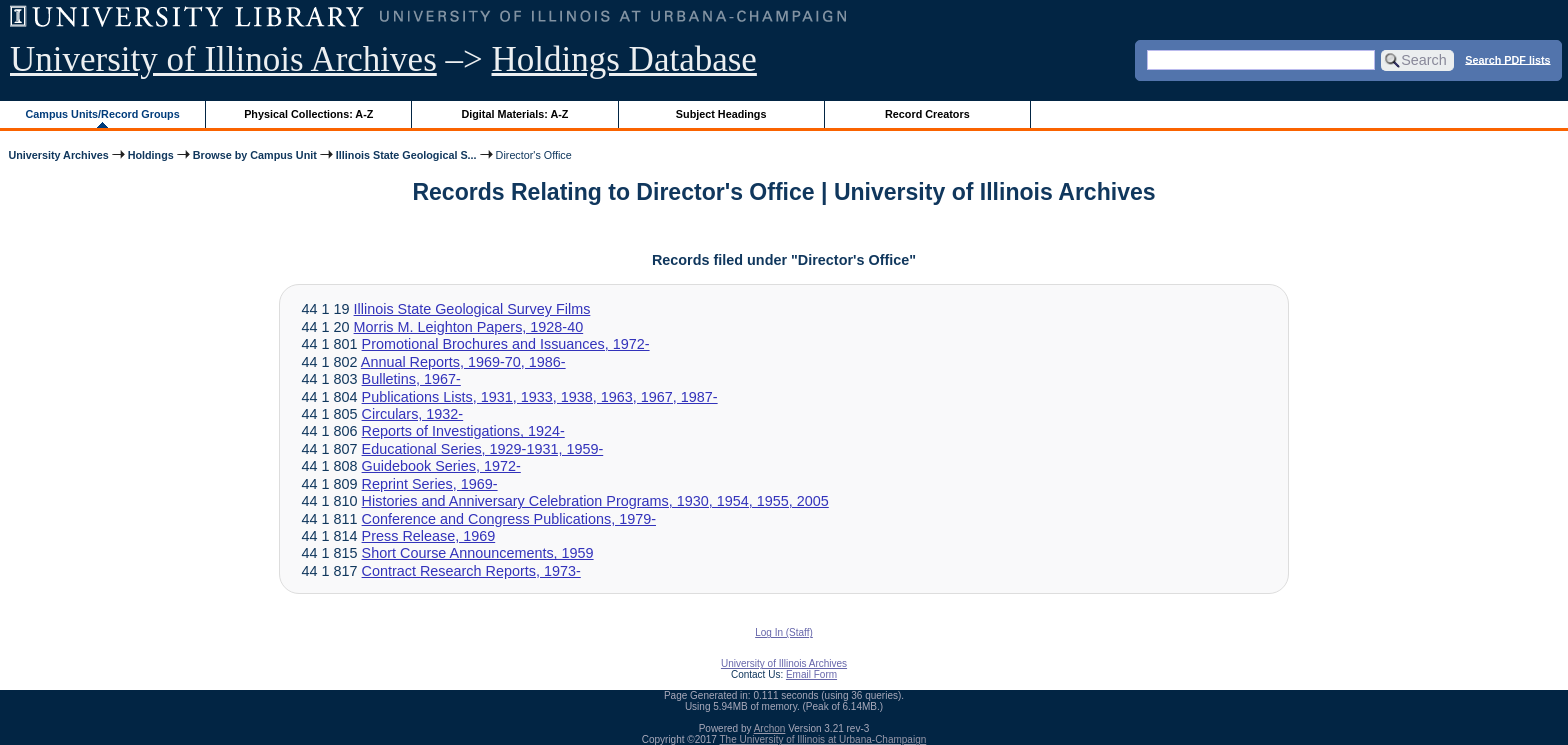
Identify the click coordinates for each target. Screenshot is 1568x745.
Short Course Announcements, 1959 (478, 553)
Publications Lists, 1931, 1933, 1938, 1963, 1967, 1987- (540, 397)
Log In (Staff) (784, 632)
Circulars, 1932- (413, 414)
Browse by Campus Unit (255, 155)
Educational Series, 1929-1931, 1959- (483, 449)
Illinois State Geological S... (406, 155)
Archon (770, 728)
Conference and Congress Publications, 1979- (509, 519)
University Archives (58, 155)
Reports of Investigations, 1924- (463, 431)
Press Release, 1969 (429, 536)
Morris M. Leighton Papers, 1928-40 (469, 327)
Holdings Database (624, 59)
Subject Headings (721, 114)
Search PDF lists (1507, 59)
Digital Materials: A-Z (514, 114)
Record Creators (927, 114)
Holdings (151, 155)
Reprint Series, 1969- (430, 484)
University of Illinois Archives (223, 59)
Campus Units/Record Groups (103, 114)
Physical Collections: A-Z (308, 114)
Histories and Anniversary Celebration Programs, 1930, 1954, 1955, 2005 (595, 501)
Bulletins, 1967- (411, 379)
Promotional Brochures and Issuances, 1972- (506, 344)
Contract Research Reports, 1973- (471, 571)
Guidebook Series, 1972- (441, 466)
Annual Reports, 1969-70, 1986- (463, 362)
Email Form (811, 674)
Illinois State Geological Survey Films (472, 309)
